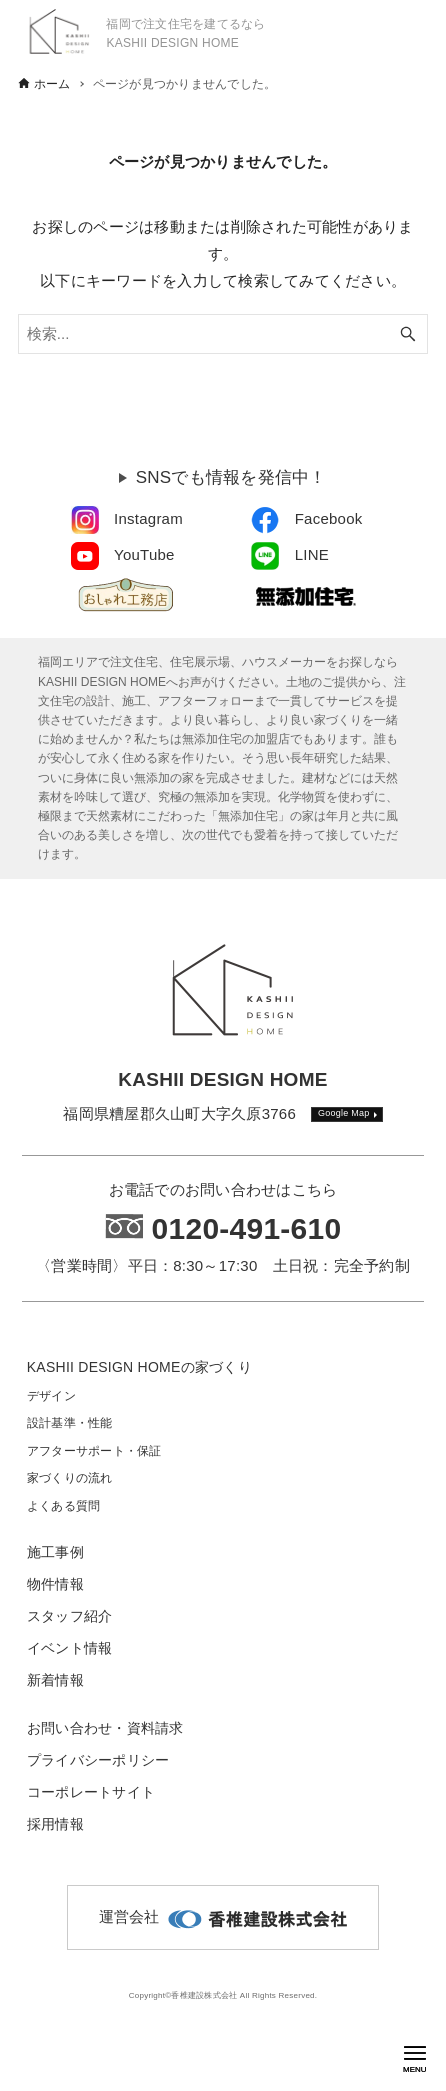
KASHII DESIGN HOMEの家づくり (139, 1367)
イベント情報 (70, 1648)
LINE (312, 554)
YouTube (144, 554)
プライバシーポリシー (98, 1760)
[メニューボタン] (415, 2053)
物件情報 (55, 1584)
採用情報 (55, 1824)
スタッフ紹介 (70, 1616)
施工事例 (55, 1552)
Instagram (148, 518)
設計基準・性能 (70, 1423)
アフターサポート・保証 (94, 1451)
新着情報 (55, 1680)
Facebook (329, 518)
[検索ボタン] (408, 334)
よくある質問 (64, 1506)
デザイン (51, 1396)
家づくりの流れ (70, 1478)
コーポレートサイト (91, 1792)
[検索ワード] (223, 334)
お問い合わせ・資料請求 (105, 1728)
